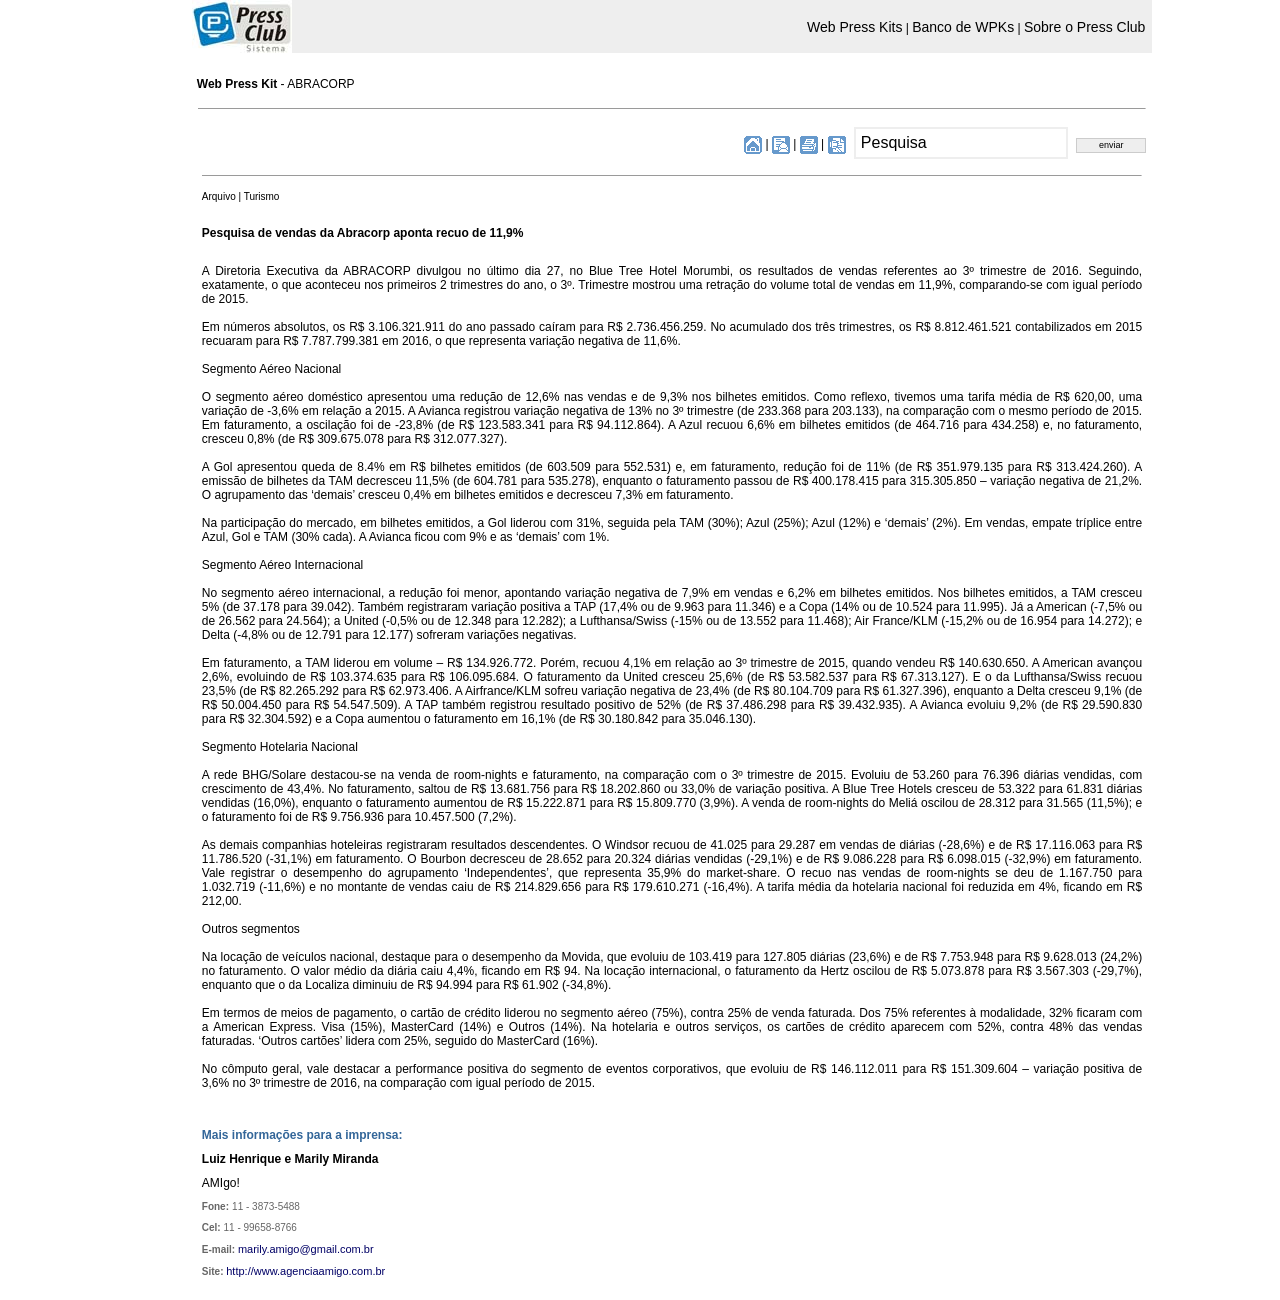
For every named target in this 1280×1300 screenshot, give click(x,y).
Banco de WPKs (963, 27)
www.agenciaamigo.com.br (319, 1271)
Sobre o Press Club (1084, 27)
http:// (240, 1271)
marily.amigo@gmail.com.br (306, 1249)
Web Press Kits (854, 27)
